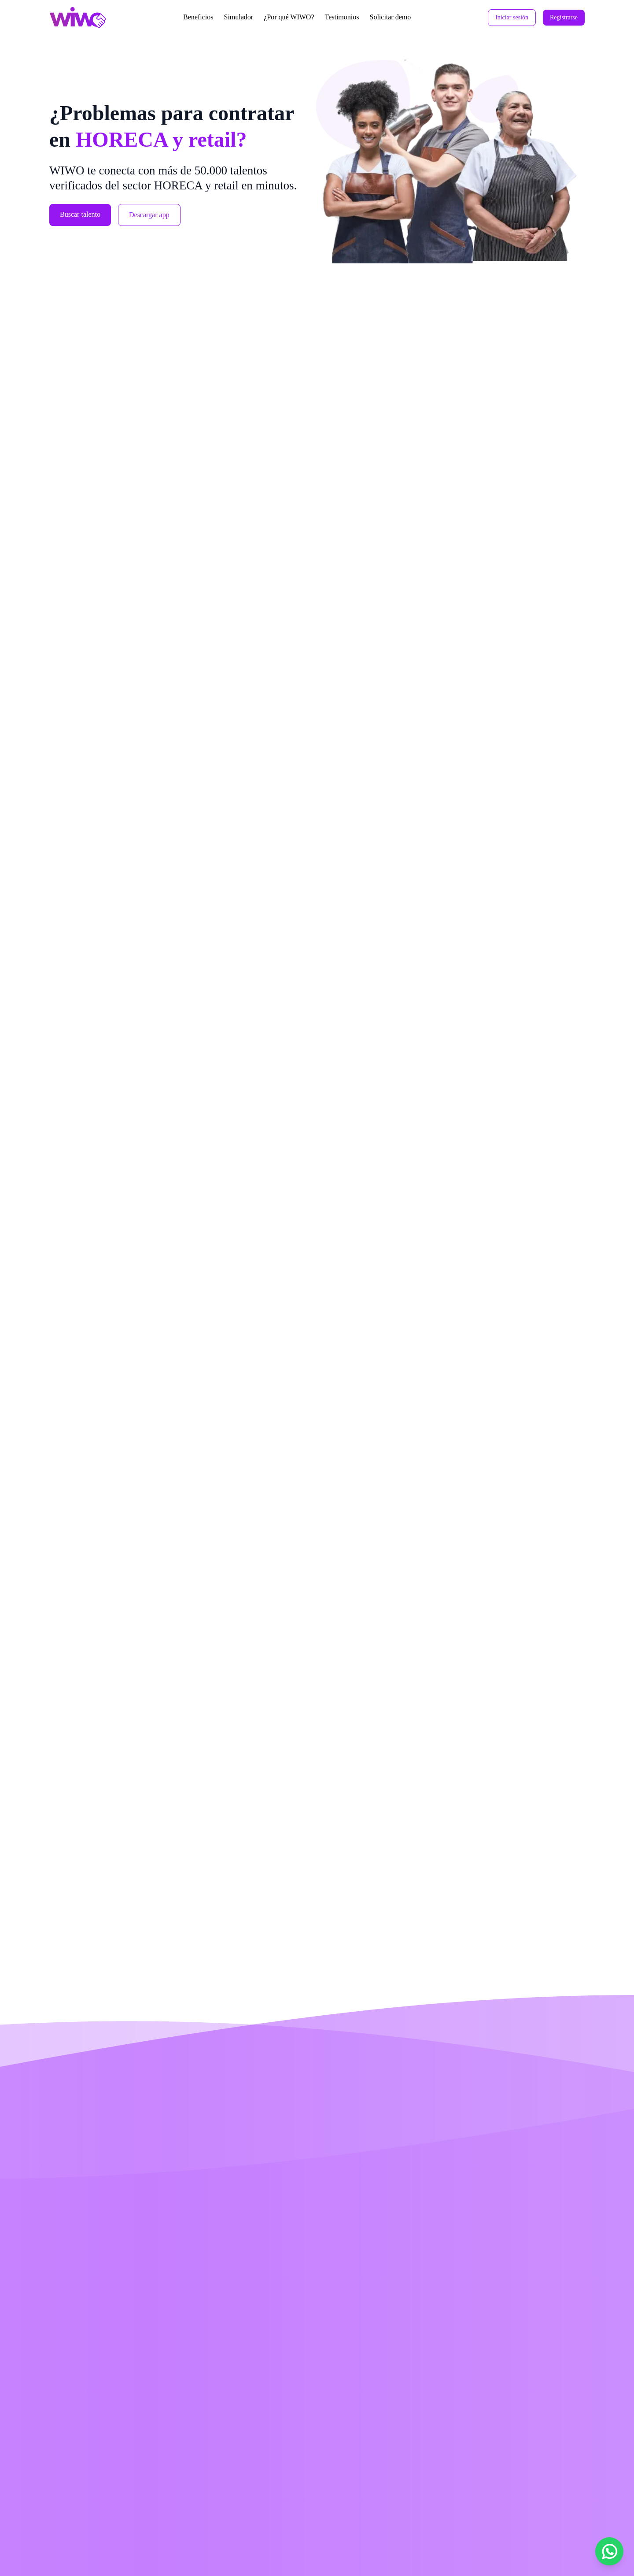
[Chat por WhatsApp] (609, 2551)
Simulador (238, 17)
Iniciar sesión (511, 17)
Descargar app (149, 214)
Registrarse (564, 17)
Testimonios (341, 17)
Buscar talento (80, 214)
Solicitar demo (390, 17)
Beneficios (198, 17)
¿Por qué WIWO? (289, 17)
